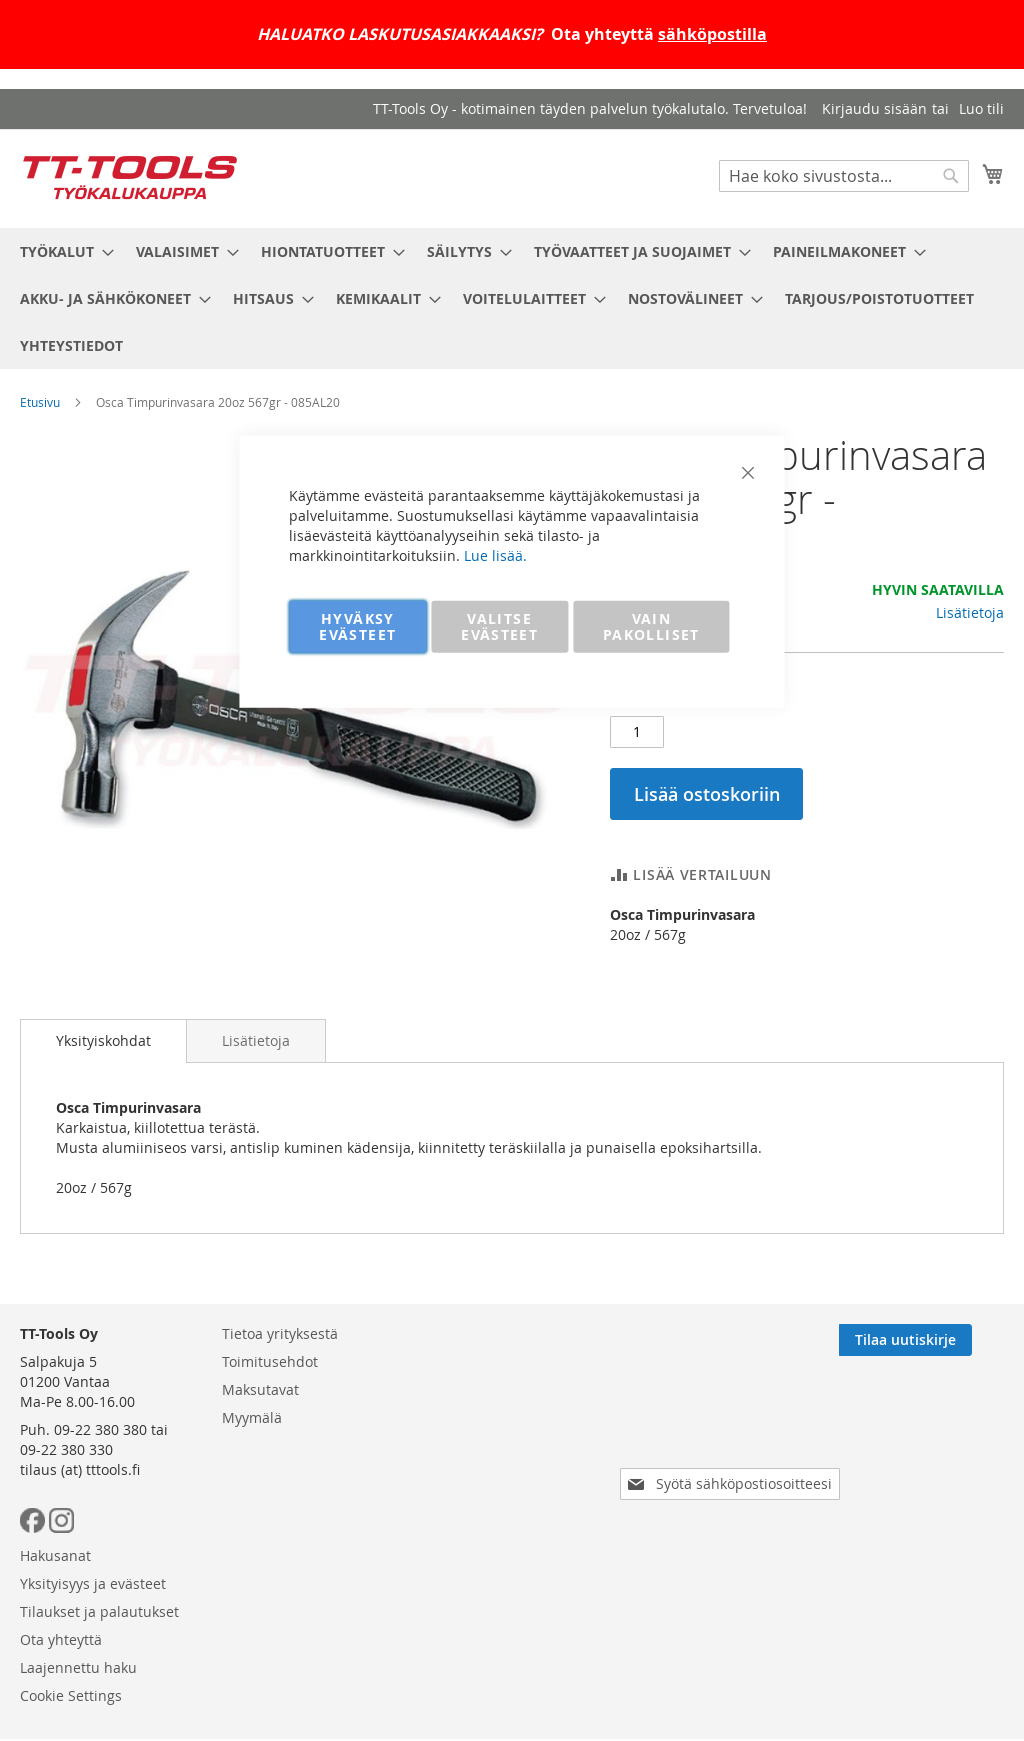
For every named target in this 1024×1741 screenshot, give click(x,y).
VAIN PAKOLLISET (651, 625)
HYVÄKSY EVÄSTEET (357, 625)
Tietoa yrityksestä (280, 1421)
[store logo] (130, 177)
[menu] (512, 298)
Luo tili (981, 108)
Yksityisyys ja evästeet (511, 1449)
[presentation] (734, 1516)
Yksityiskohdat (103, 1040)
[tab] (103, 1041)
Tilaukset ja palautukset (517, 1477)
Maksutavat (260, 1477)
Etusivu (40, 402)
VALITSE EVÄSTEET (499, 625)
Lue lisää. (495, 554)
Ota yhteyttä (479, 1505)
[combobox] (844, 176)
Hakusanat (473, 1421)
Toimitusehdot (270, 1449)
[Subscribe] (937, 1428)
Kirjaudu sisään (874, 108)
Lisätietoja (970, 612)
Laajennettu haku (496, 1533)
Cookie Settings (489, 1561)
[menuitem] (61, 251)
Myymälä (252, 1505)
